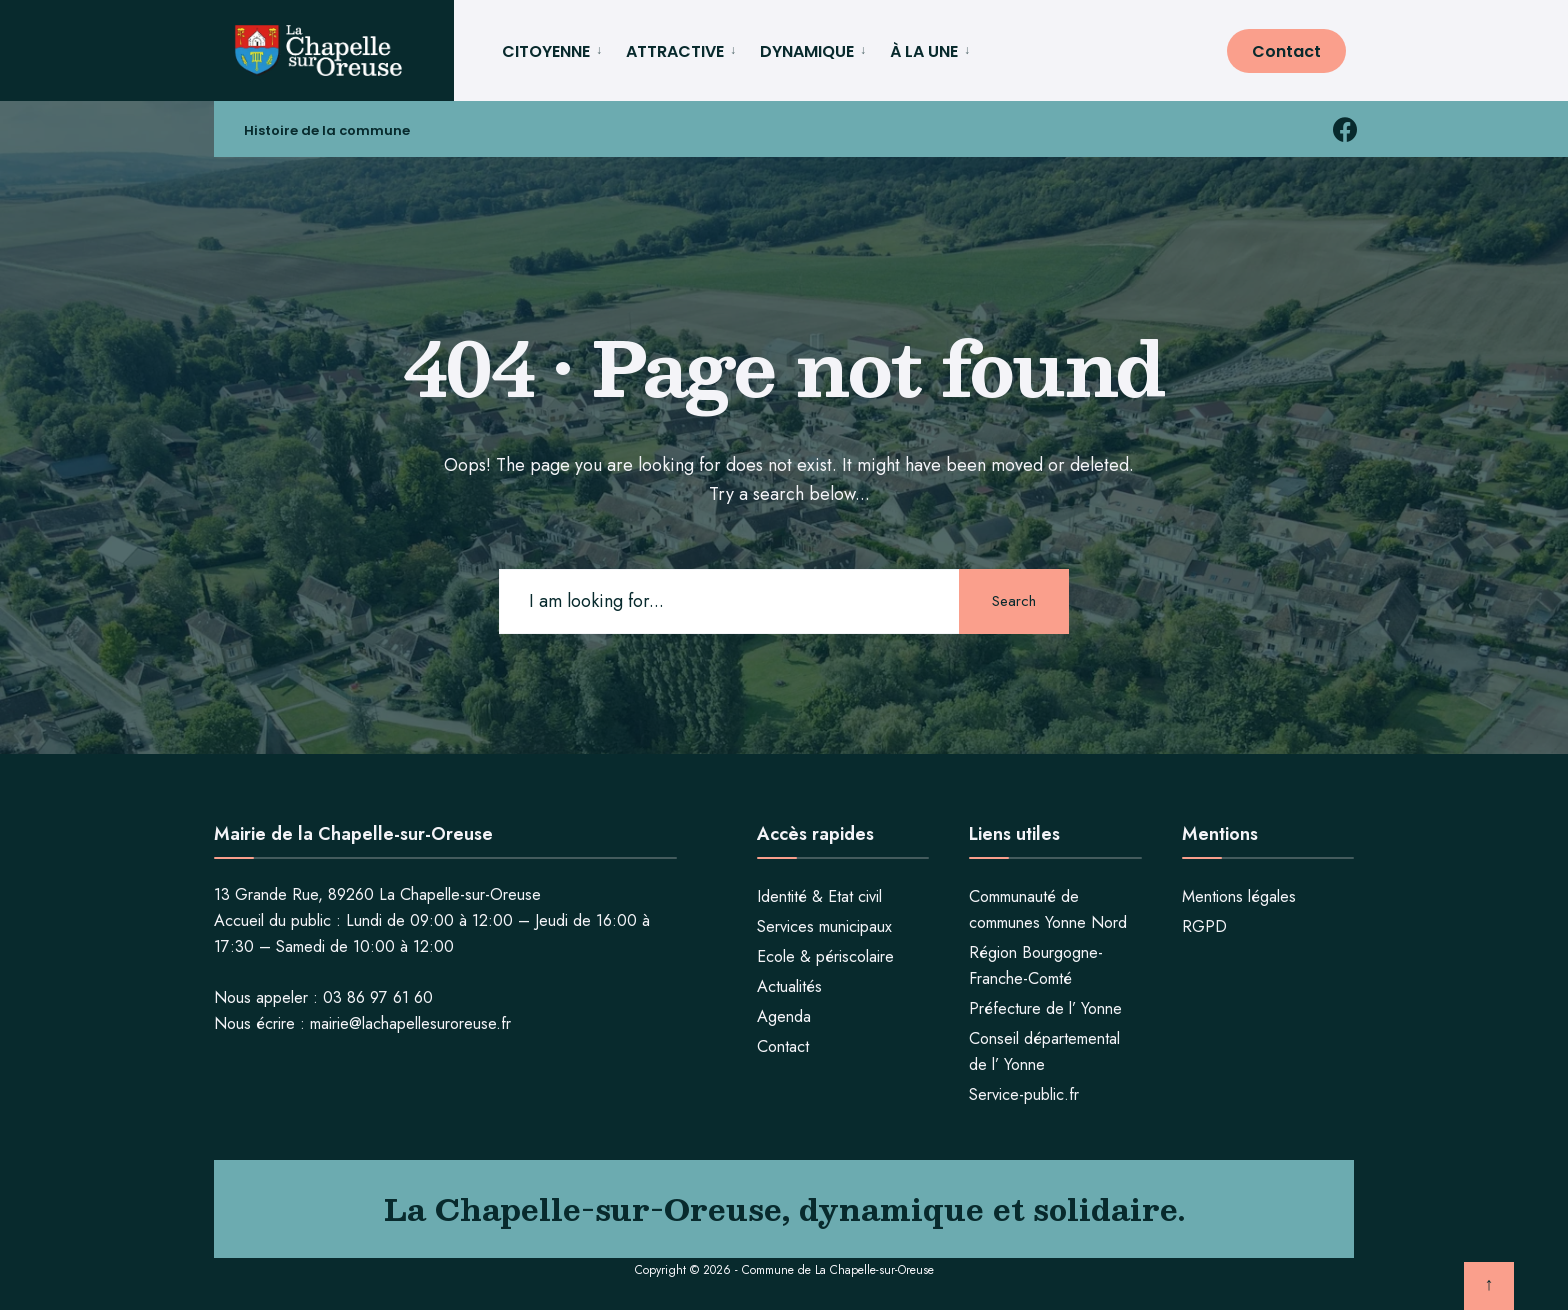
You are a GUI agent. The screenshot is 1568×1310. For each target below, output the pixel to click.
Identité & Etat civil (819, 896)
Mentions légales (1239, 896)
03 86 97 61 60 (378, 997)
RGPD (1204, 926)
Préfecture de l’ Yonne (1045, 1008)
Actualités (789, 986)
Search (1014, 601)
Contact (1286, 51)
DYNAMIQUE (807, 51)
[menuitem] (556, 48)
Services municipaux (824, 926)
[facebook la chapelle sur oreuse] (1345, 129)
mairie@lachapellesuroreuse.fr (410, 1023)
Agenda (784, 1016)
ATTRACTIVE (675, 51)
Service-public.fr (1024, 1094)
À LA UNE (924, 51)
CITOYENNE (546, 51)
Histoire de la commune (327, 130)
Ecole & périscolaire (825, 956)
